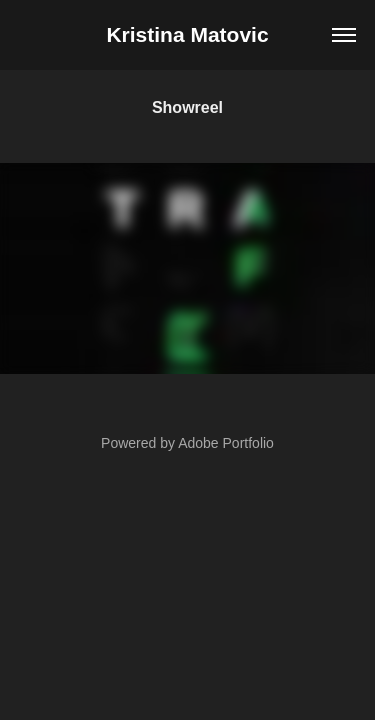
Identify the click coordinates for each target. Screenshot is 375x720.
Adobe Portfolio (226, 443)
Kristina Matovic (187, 34)
